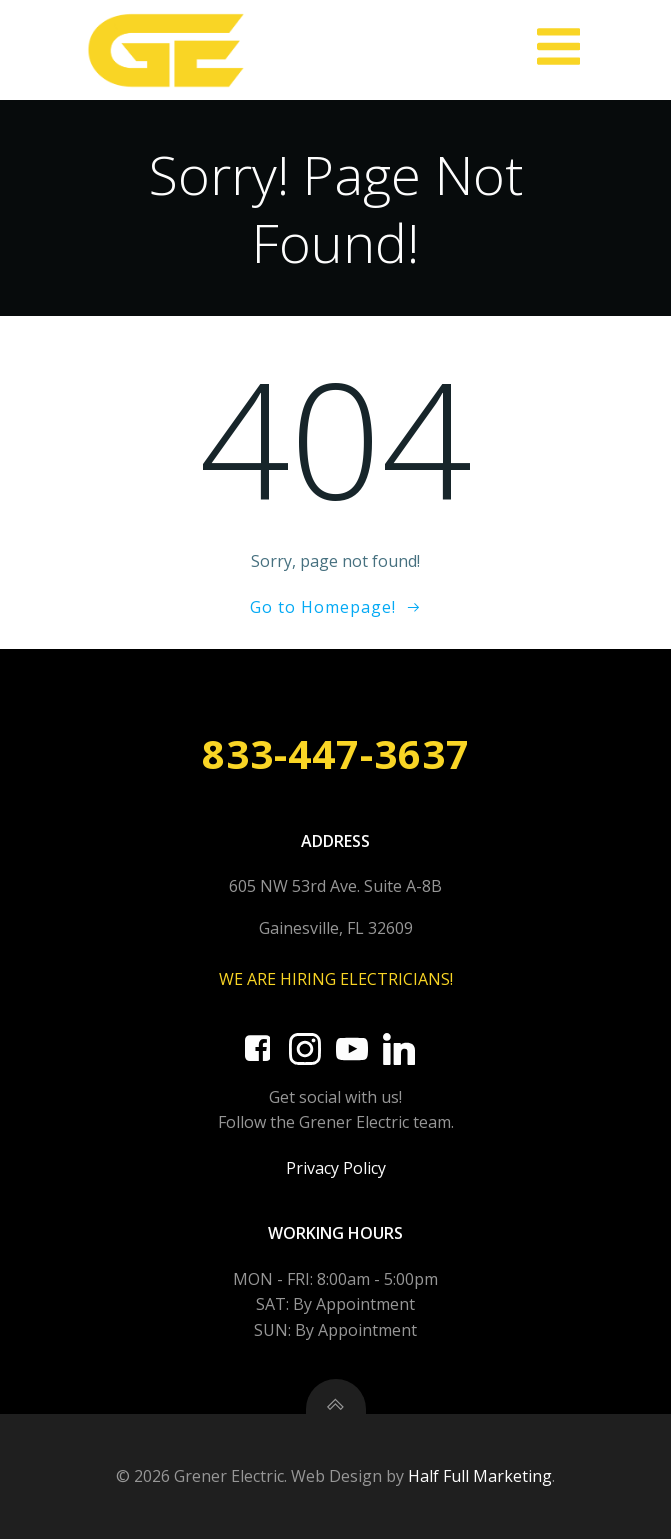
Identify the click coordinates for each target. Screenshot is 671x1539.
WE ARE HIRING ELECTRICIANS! (336, 979)
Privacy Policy (336, 1168)
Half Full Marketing (480, 1476)
